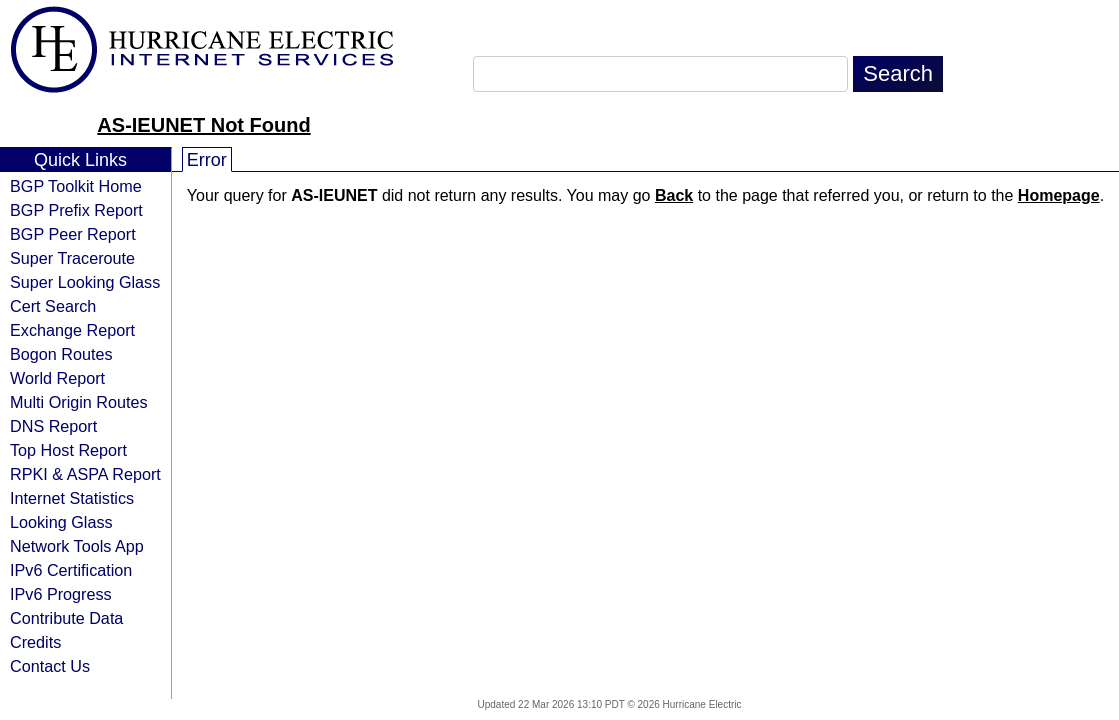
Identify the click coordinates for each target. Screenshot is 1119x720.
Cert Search (53, 306)
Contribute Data (66, 618)
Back (674, 195)
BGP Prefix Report (76, 210)
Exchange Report (72, 330)
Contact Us (50, 666)
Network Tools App (77, 546)
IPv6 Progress (61, 594)
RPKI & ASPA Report (85, 474)
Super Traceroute (72, 258)
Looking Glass (61, 522)
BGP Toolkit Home (76, 186)
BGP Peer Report (73, 234)
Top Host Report (68, 450)
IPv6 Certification (71, 570)
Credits (35, 642)
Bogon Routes (61, 354)
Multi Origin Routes (79, 402)
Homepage (1059, 195)
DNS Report (53, 426)
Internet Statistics (72, 498)
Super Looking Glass (85, 282)
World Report (57, 378)
